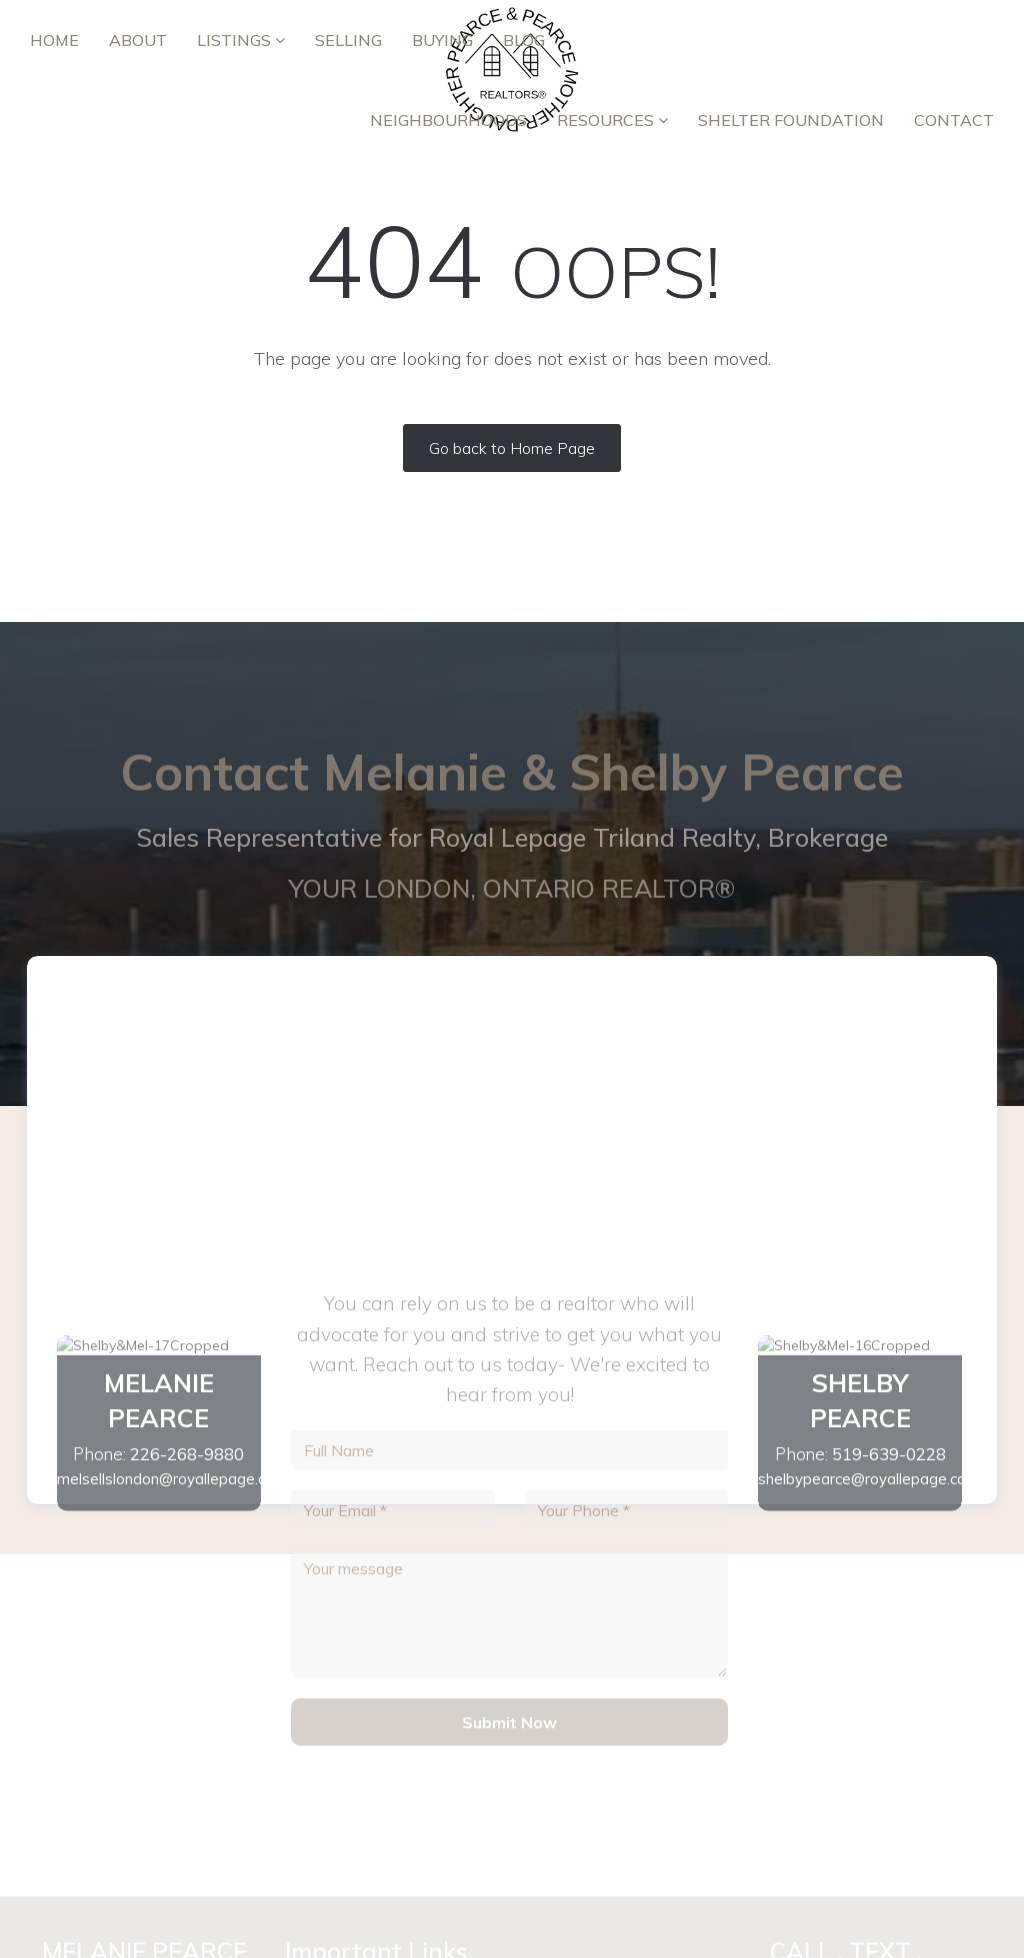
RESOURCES (612, 120)
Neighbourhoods (448, 120)
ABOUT (138, 40)
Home (54, 40)
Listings (241, 40)
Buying (442, 40)
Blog (524, 40)
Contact (954, 120)
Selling (348, 40)
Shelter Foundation (791, 120)
